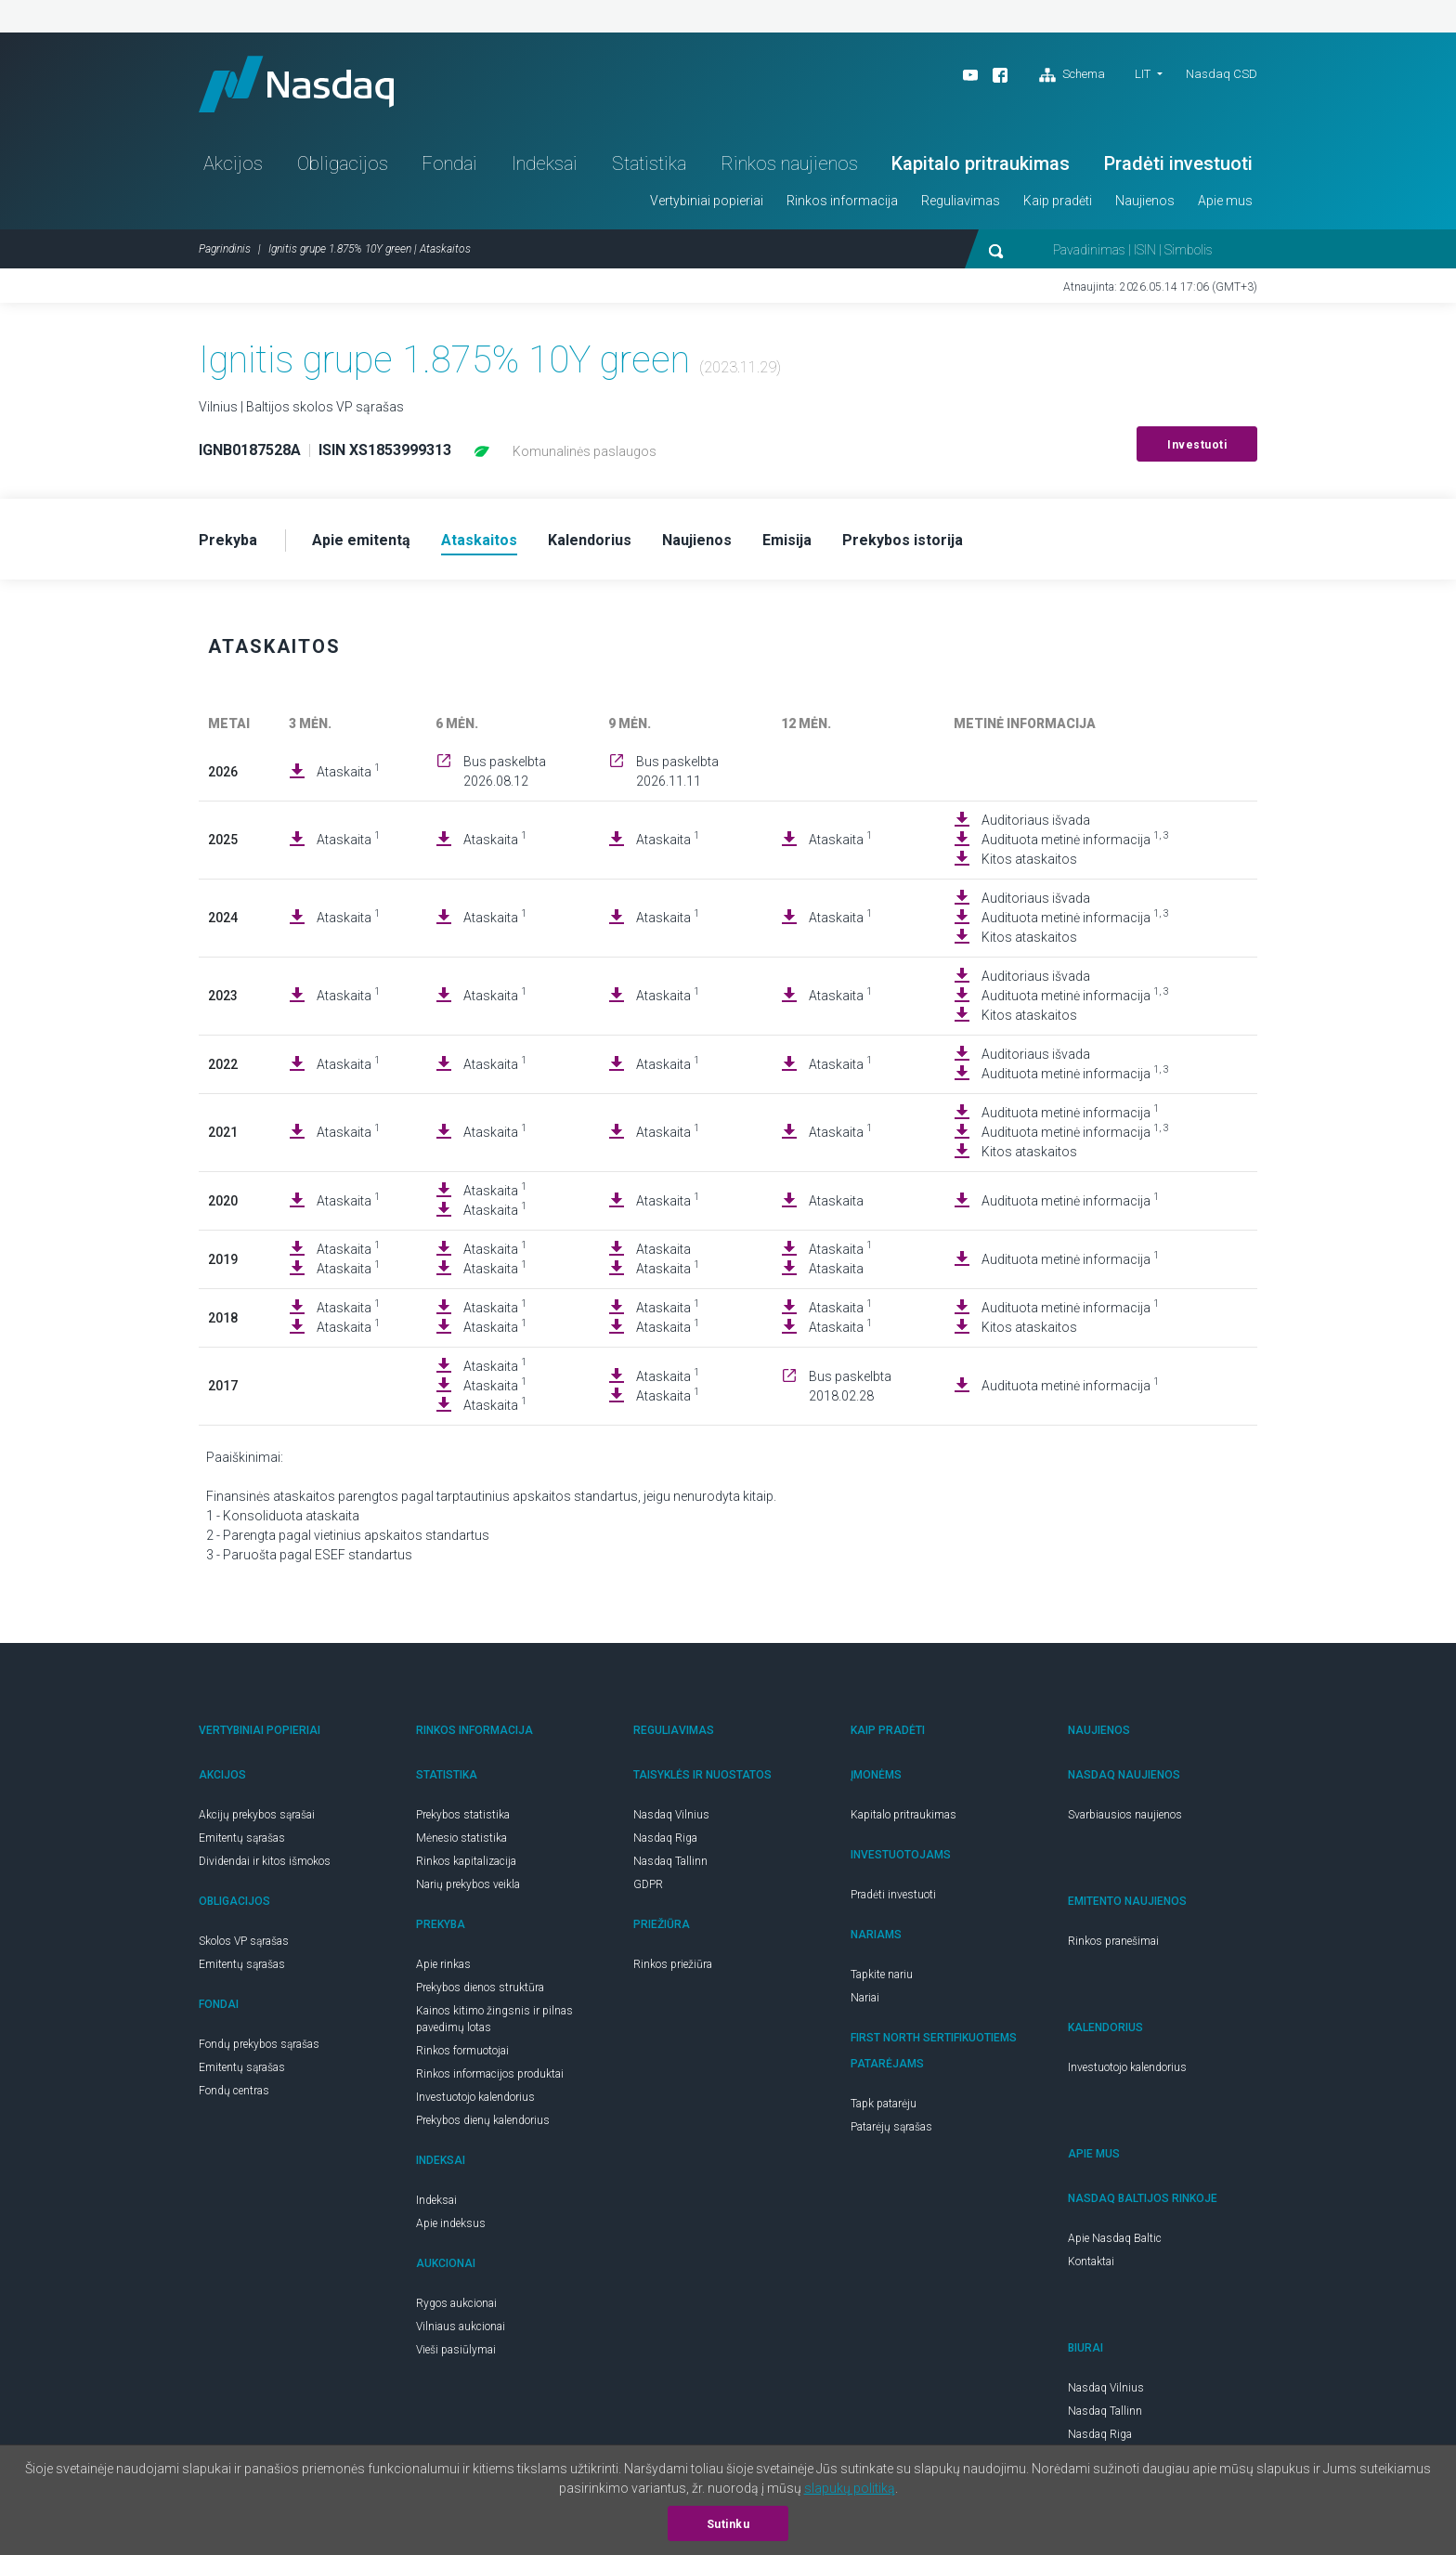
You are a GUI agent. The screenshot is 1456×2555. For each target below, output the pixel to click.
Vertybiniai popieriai (706, 200)
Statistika (649, 163)
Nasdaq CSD (1221, 74)
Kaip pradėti (1057, 200)
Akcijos (233, 163)
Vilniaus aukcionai (460, 2326)
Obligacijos (342, 163)
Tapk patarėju (883, 2103)
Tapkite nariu (882, 1974)
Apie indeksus (451, 2223)
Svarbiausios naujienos (1125, 1814)
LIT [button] (1142, 74)
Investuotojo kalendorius (475, 2097)
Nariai (865, 1997)
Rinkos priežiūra (672, 1964)
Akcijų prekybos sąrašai (257, 1814)
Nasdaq (296, 84)
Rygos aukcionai (456, 2303)
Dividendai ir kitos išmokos (265, 1861)
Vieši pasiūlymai (456, 2349)
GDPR (648, 1884)
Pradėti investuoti (1178, 163)
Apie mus (1225, 200)
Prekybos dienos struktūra (480, 1987)
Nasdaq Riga (665, 1838)
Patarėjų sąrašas (891, 2126)
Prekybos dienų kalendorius (483, 2120)
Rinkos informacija (842, 200)
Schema (1072, 75)
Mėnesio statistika (461, 1838)
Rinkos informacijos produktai (490, 2073)
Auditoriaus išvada (1036, 820)
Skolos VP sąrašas (244, 1941)
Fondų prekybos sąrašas (259, 2044)
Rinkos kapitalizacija (466, 1861)
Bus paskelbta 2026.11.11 (677, 771)
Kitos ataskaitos (1029, 859)
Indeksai (545, 163)
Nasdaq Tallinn (670, 1861)
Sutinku (728, 2524)
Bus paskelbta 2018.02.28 (850, 1386)
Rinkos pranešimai (1113, 1941)
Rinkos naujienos (789, 163)
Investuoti (1197, 444)
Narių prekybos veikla (468, 1884)
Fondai (449, 163)
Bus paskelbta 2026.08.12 (504, 771)
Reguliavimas (960, 200)
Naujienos (1145, 200)
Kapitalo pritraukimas (980, 163)
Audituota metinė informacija (1075, 838)
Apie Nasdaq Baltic (1115, 2238)
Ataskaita (348, 771)
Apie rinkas (443, 1964)
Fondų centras (234, 2090)
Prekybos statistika (463, 1814)
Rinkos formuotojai (462, 2050)
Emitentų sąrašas (242, 1838)
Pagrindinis (225, 248)
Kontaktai (1091, 2261)
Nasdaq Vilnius (671, 1814)
